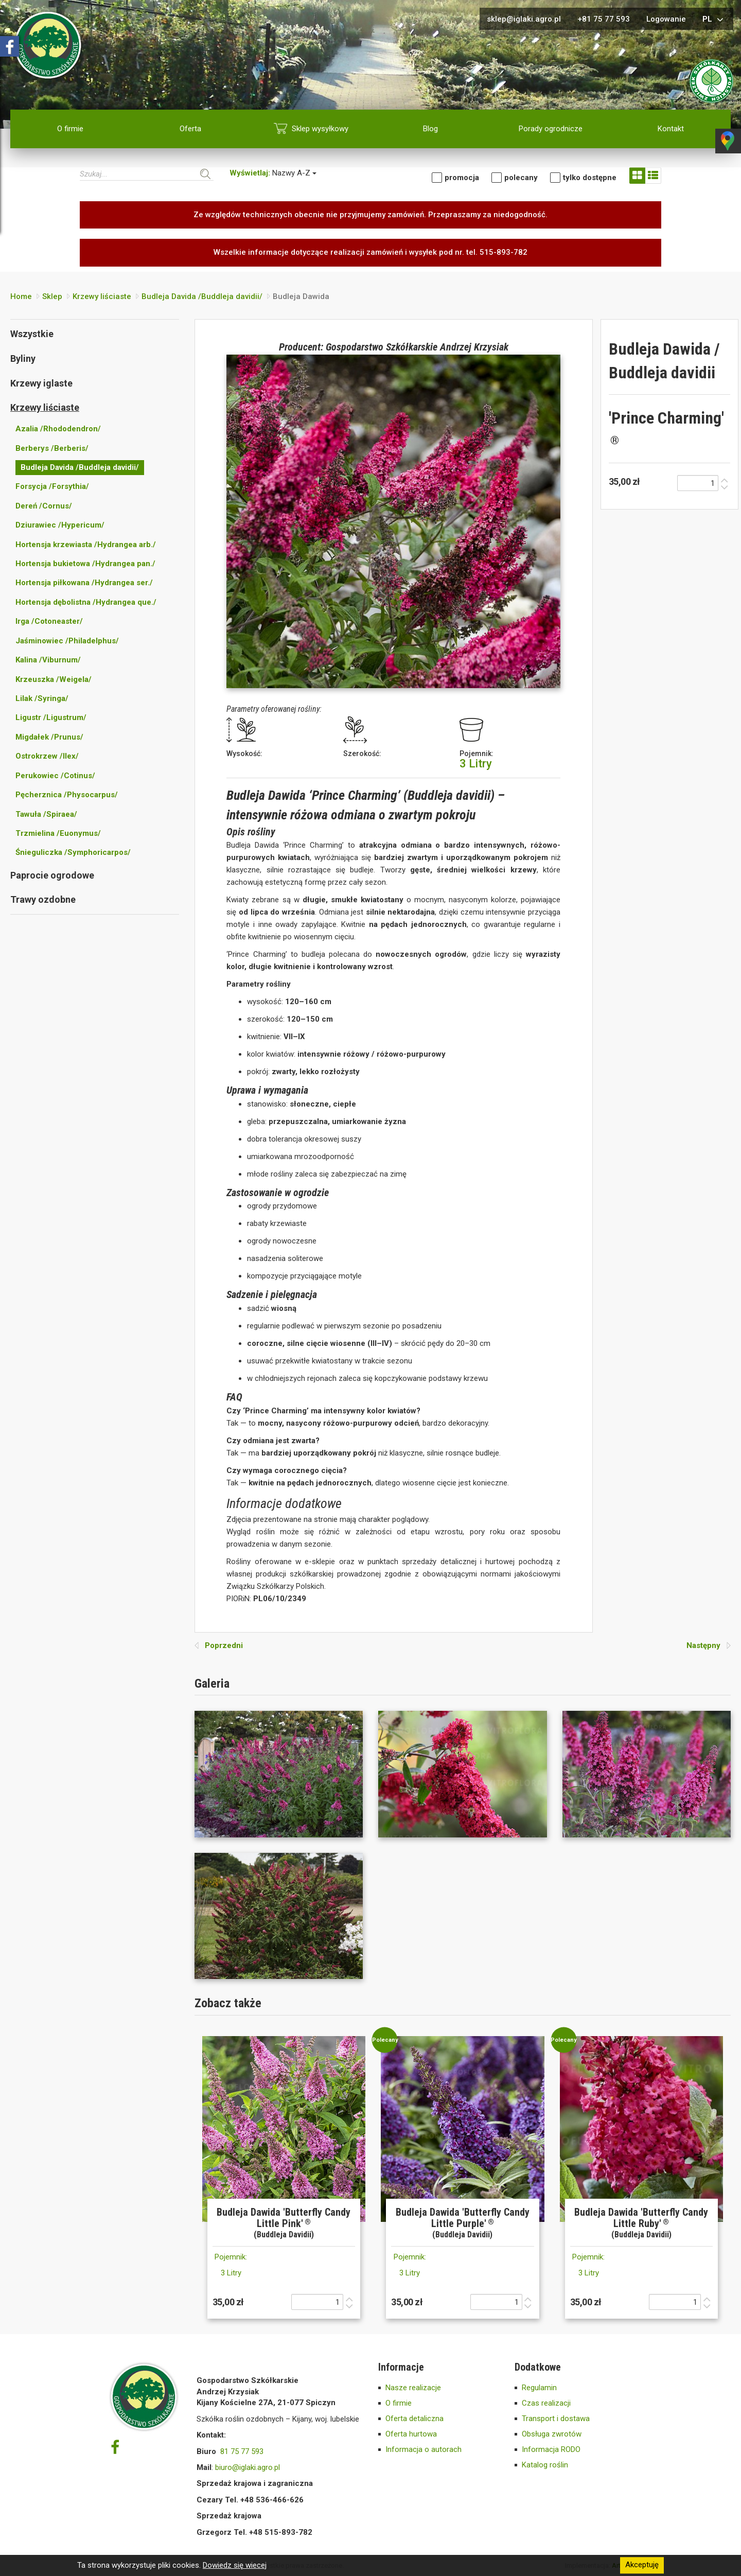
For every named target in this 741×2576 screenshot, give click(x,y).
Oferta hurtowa (411, 2434)
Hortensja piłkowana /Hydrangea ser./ (84, 582)
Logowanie (666, 19)
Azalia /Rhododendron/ (58, 428)
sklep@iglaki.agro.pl (524, 19)
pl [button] (714, 19)
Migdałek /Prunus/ (49, 737)
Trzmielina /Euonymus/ (58, 833)
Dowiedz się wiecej (235, 2565)
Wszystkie (32, 333)
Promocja (462, 177)
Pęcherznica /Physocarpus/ (66, 794)
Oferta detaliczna (414, 2418)
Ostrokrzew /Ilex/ (47, 756)
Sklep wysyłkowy (320, 128)
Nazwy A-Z (273, 173)
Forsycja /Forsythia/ (52, 486)
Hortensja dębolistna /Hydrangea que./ (85, 602)
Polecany (521, 177)
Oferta (190, 128)
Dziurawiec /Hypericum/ (59, 525)
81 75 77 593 (241, 2451)
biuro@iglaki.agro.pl (247, 2467)
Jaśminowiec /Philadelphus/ (67, 640)
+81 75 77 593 (603, 19)
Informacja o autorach (423, 2449)
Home (21, 296)
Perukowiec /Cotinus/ (55, 775)
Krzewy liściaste (102, 296)
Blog (430, 128)
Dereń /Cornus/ (43, 506)
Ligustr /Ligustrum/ (50, 717)
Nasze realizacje (413, 2387)
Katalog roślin (545, 2464)
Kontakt (671, 128)
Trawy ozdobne (43, 899)
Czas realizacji (546, 2403)
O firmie (70, 128)
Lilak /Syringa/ (41, 698)
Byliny (23, 358)
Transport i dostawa (556, 2418)
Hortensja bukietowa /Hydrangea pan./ (85, 563)
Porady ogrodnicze (551, 128)
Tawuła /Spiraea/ (46, 814)
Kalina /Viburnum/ (48, 659)
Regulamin (539, 2387)
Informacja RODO (551, 2449)
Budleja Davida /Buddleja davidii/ (202, 296)
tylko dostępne (589, 177)
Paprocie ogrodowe (52, 875)
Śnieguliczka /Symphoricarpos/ (73, 852)
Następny (708, 1645)
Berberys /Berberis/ (52, 448)
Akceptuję (642, 2565)
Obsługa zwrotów (551, 2434)
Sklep (52, 296)
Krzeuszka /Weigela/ (53, 679)
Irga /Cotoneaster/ (49, 621)
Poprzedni (219, 1645)
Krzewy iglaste (41, 383)
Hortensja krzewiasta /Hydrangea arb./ (85, 544)
